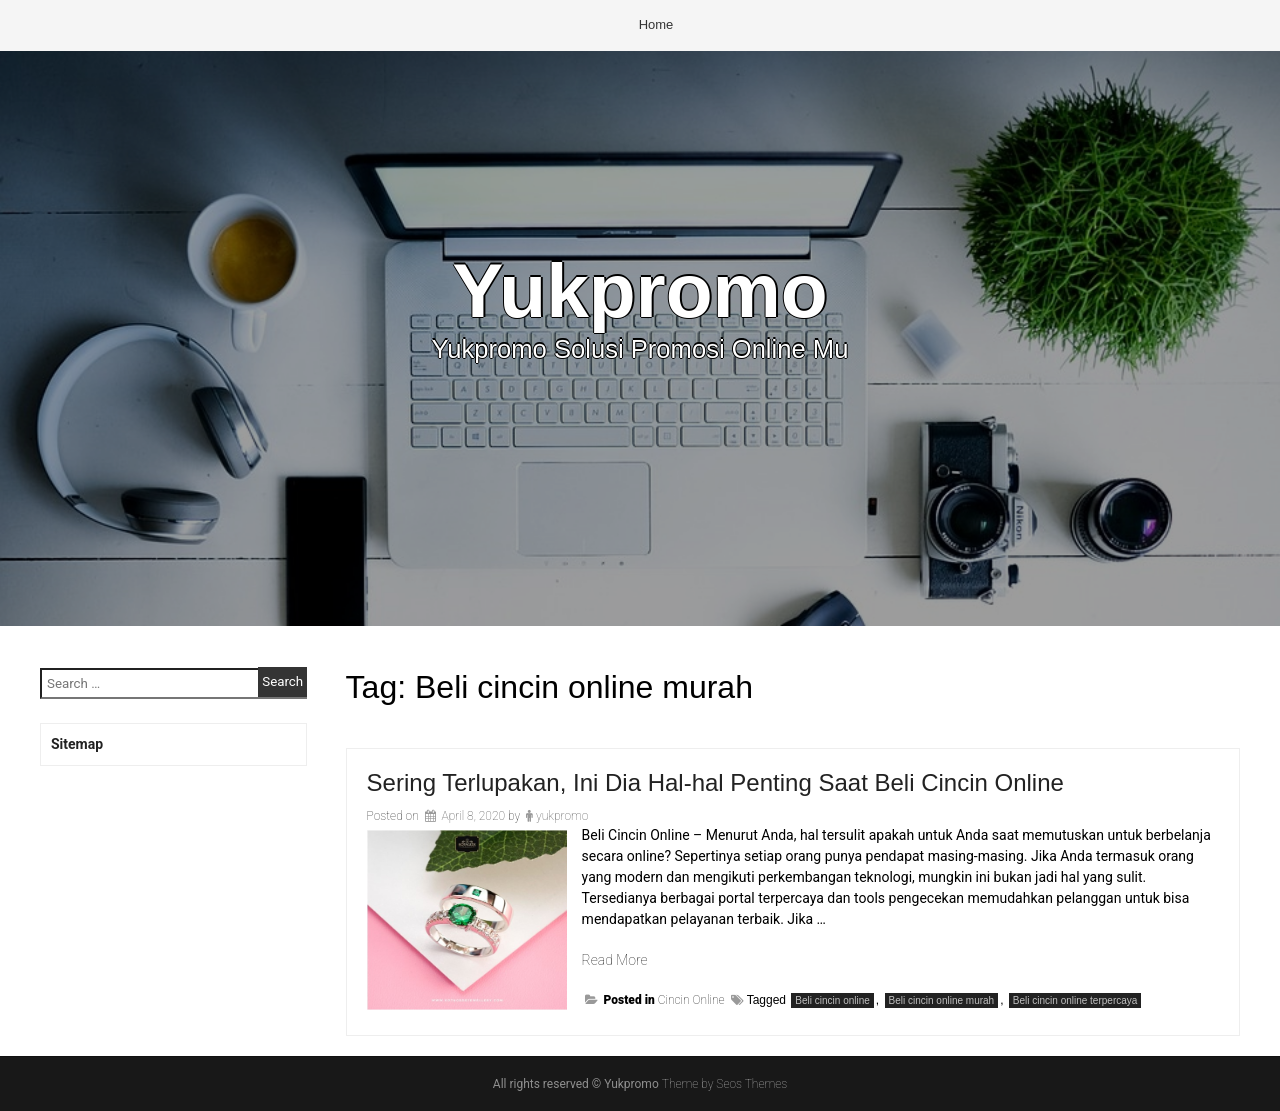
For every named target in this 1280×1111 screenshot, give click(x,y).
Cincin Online (691, 1000)
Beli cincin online (832, 1000)
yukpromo (562, 816)
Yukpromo (640, 290)
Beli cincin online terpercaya (1075, 1000)
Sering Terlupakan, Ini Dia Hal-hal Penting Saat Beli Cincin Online (715, 782)
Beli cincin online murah (942, 1000)
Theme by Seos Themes (724, 1084)
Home (656, 24)
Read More (615, 960)
